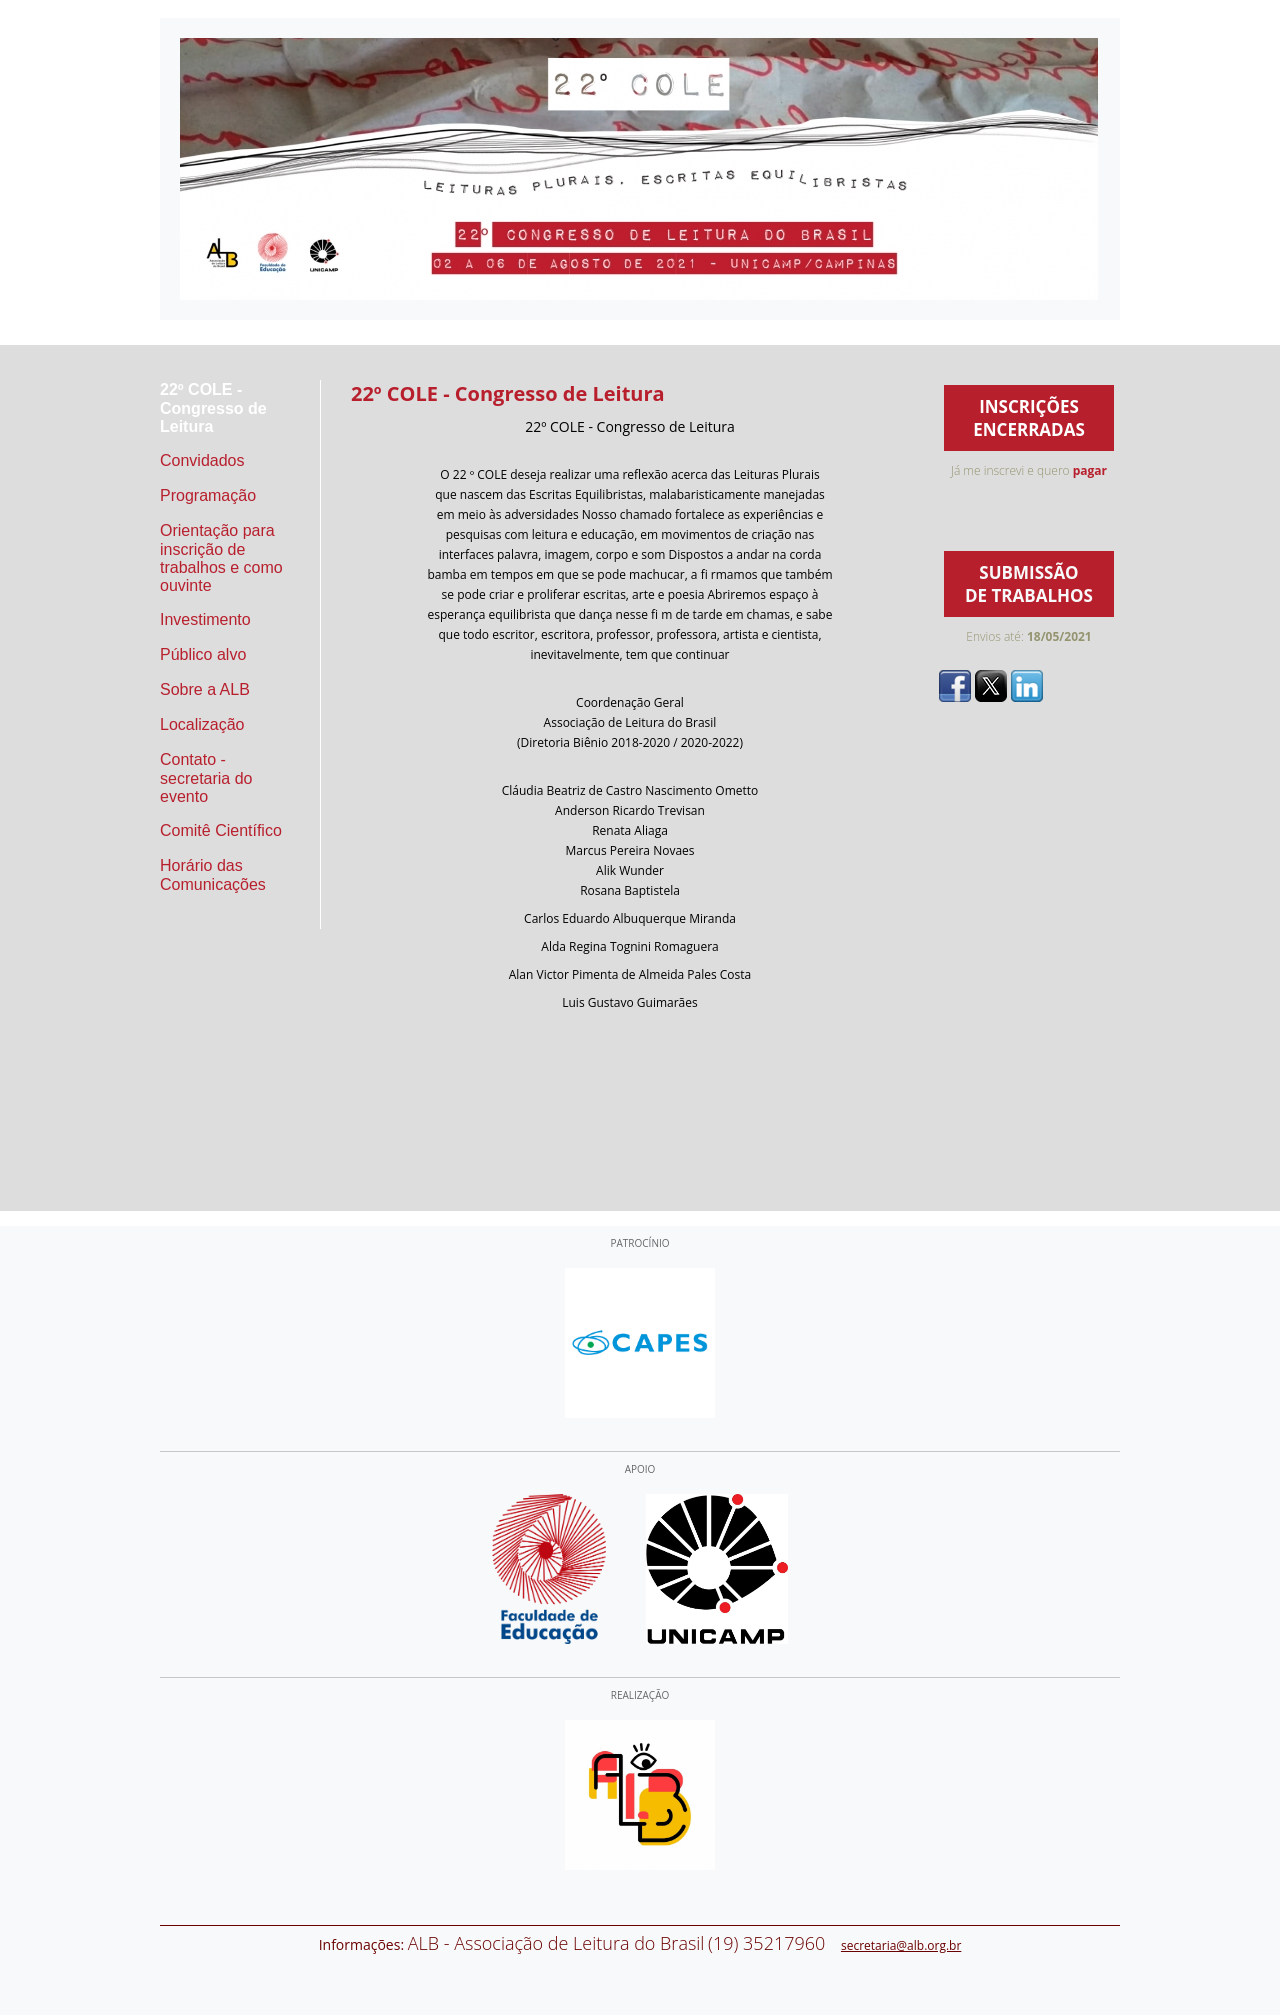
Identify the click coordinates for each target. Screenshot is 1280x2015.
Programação (208, 495)
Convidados (202, 460)
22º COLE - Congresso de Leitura (213, 408)
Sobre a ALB (205, 689)
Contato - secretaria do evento (206, 778)
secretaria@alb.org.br (901, 1945)
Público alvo (203, 654)
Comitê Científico (221, 830)
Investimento (205, 619)
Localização (202, 724)
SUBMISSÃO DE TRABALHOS (1029, 584)
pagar (1090, 470)
